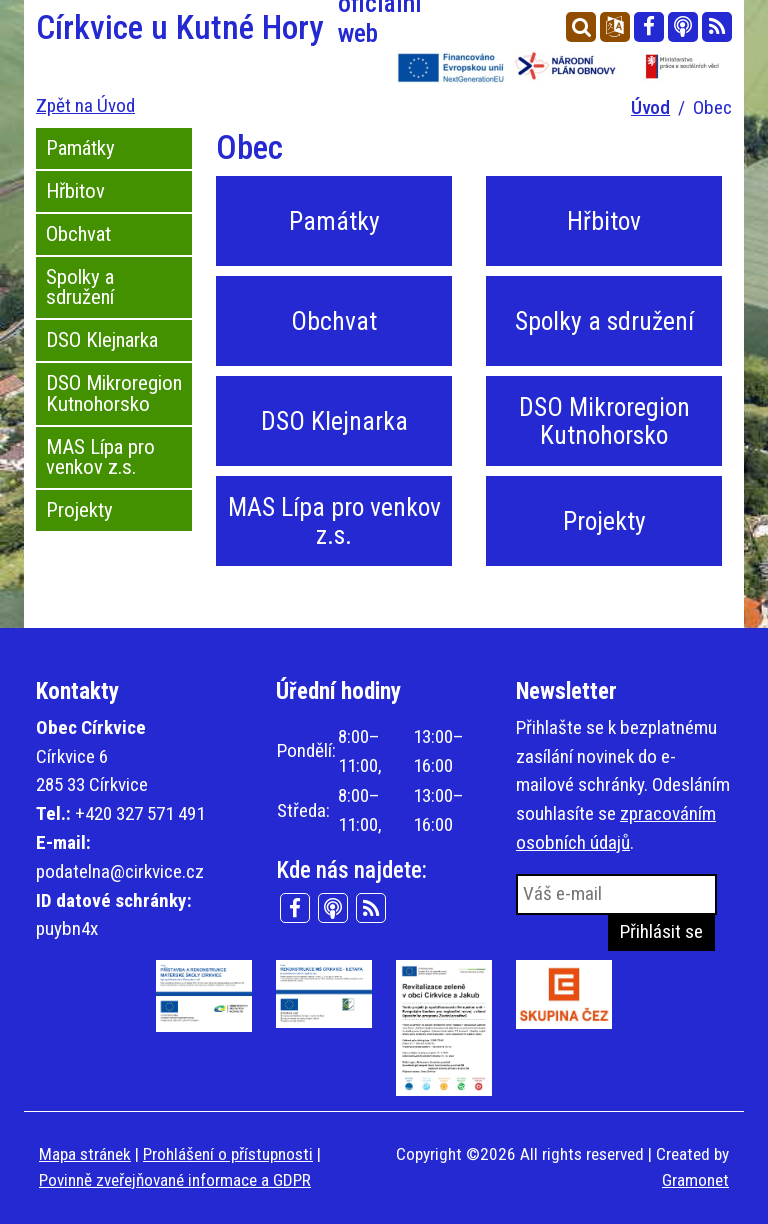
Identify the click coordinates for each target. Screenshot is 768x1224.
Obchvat (78, 234)
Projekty (79, 510)
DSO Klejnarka (102, 340)
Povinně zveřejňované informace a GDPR (175, 1180)
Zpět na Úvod (85, 105)
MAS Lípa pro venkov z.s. (100, 457)
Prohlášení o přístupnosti (228, 1154)
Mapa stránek (85, 1154)
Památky (80, 148)
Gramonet (695, 1180)
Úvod (650, 107)
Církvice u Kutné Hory (204, 28)
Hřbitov (75, 191)
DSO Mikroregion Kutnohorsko (114, 393)
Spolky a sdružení (80, 287)
